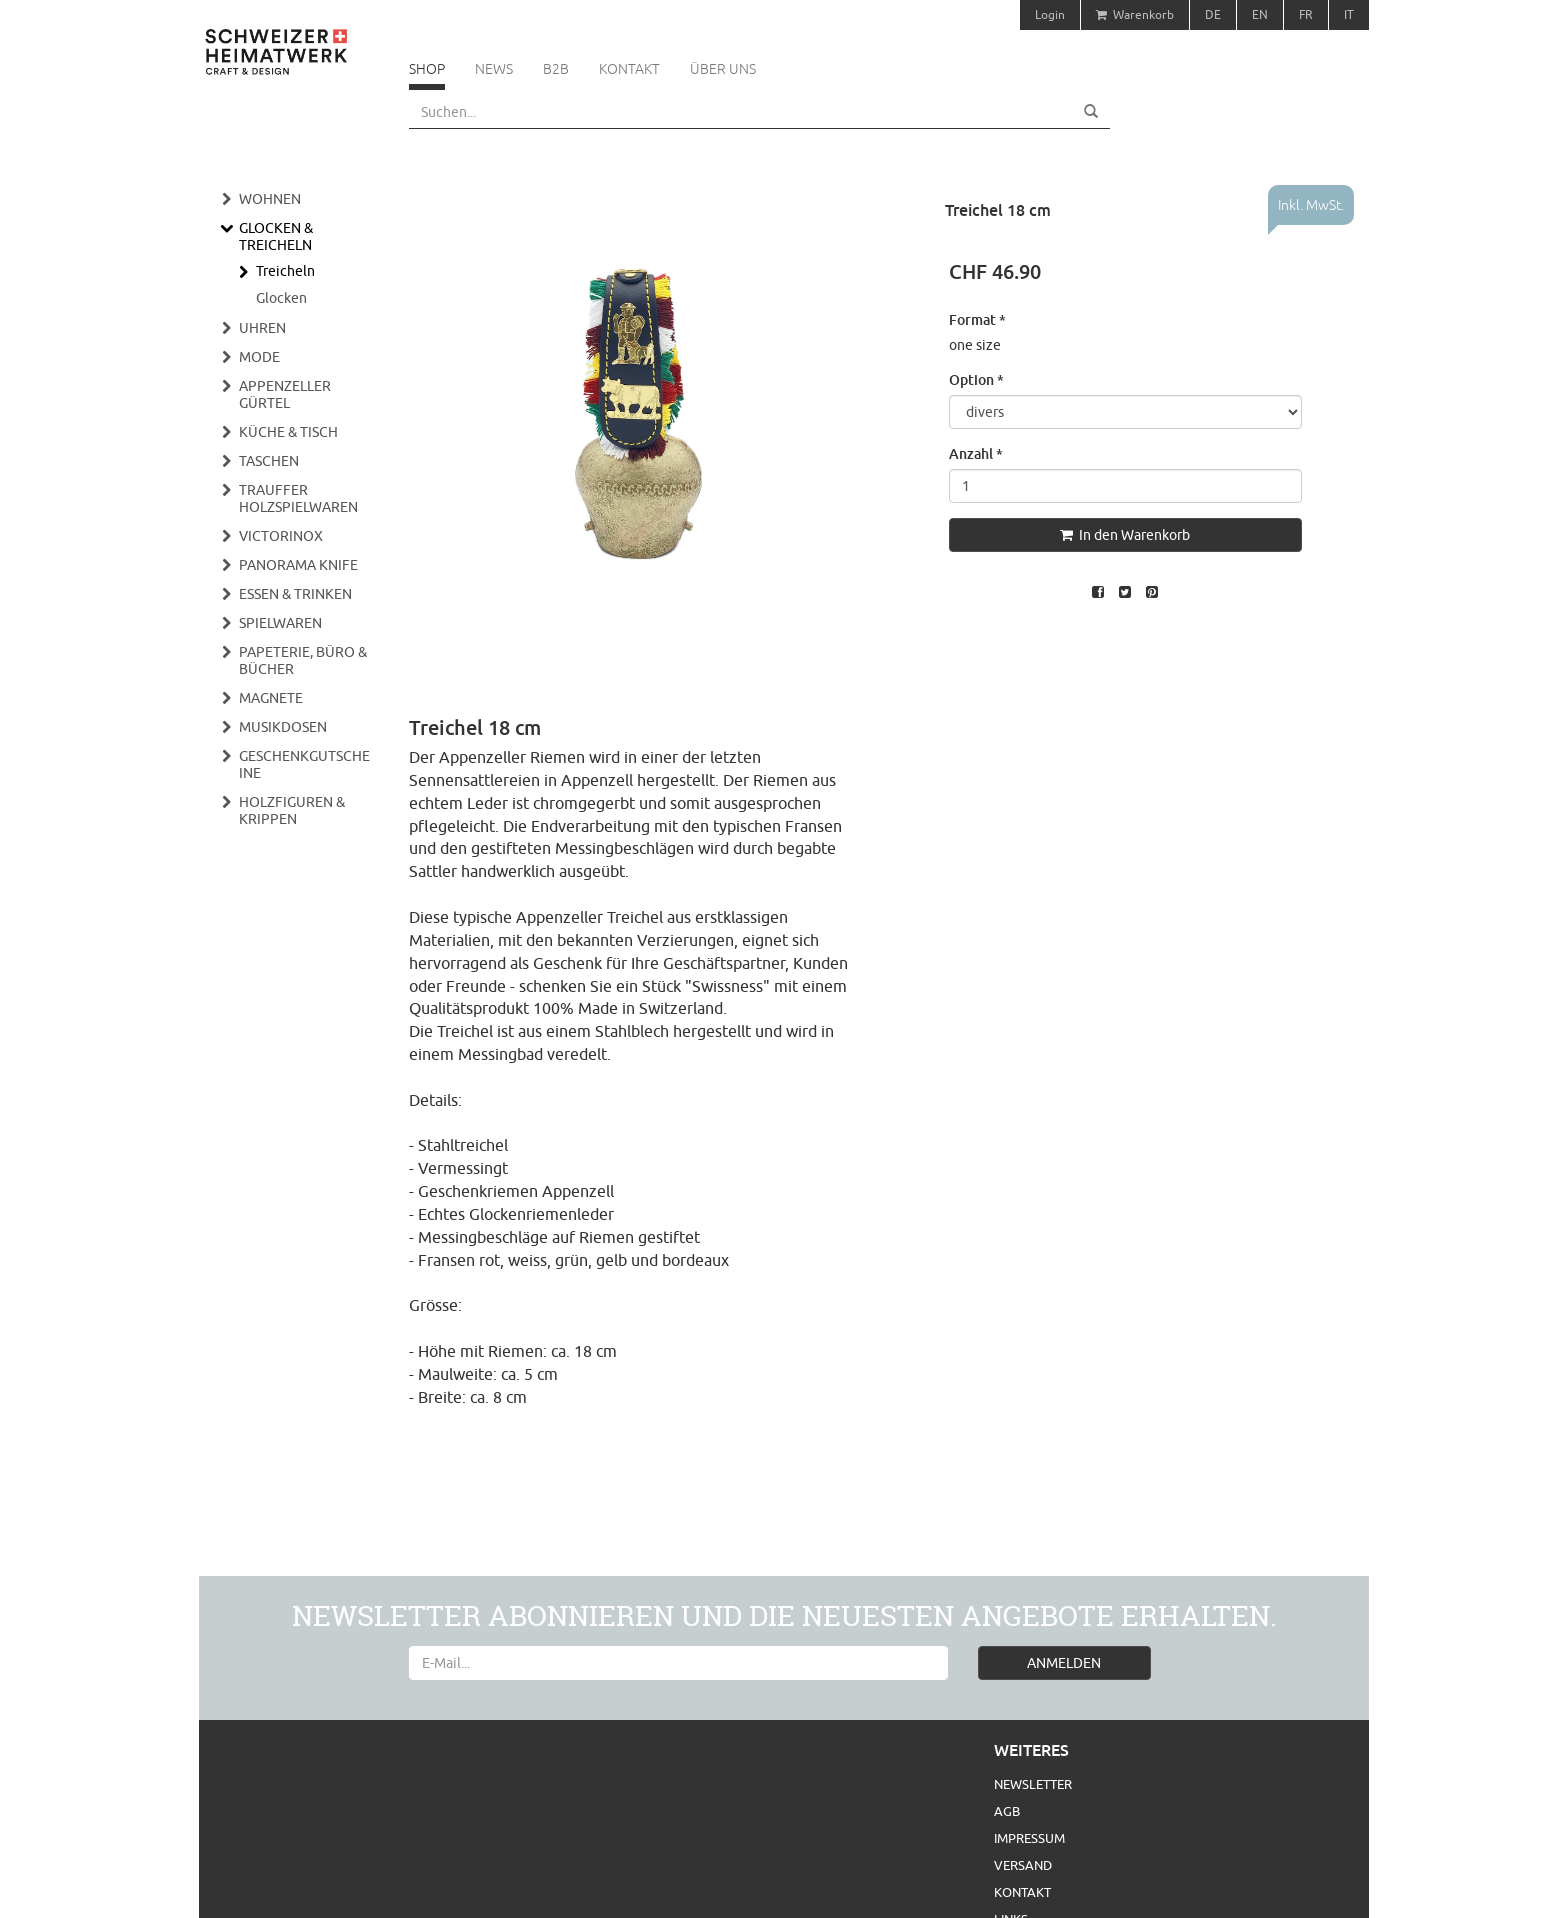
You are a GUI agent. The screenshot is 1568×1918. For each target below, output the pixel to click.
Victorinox (281, 536)
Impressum (1029, 1838)
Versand (1023, 1865)
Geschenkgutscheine (304, 764)
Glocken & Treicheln (276, 236)
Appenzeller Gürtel (285, 394)
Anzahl (976, 453)
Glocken (281, 298)
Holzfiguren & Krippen (292, 810)
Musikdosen (283, 727)
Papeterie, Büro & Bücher (303, 660)
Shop (427, 69)
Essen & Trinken (295, 594)
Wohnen (270, 199)
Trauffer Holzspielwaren (298, 498)
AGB (1007, 1811)
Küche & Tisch (288, 432)
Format (977, 319)
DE (1213, 14)
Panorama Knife (298, 565)
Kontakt (629, 69)
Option (976, 379)
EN (1260, 14)
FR (1306, 14)
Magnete (271, 698)
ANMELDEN (1064, 1663)
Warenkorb (1135, 14)
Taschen (269, 461)
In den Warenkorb (1125, 535)
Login (1050, 14)
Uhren (262, 328)
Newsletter (1033, 1784)
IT (1349, 14)
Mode (259, 357)
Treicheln (285, 271)
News (494, 69)
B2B (556, 69)
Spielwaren (280, 623)
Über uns (723, 69)
